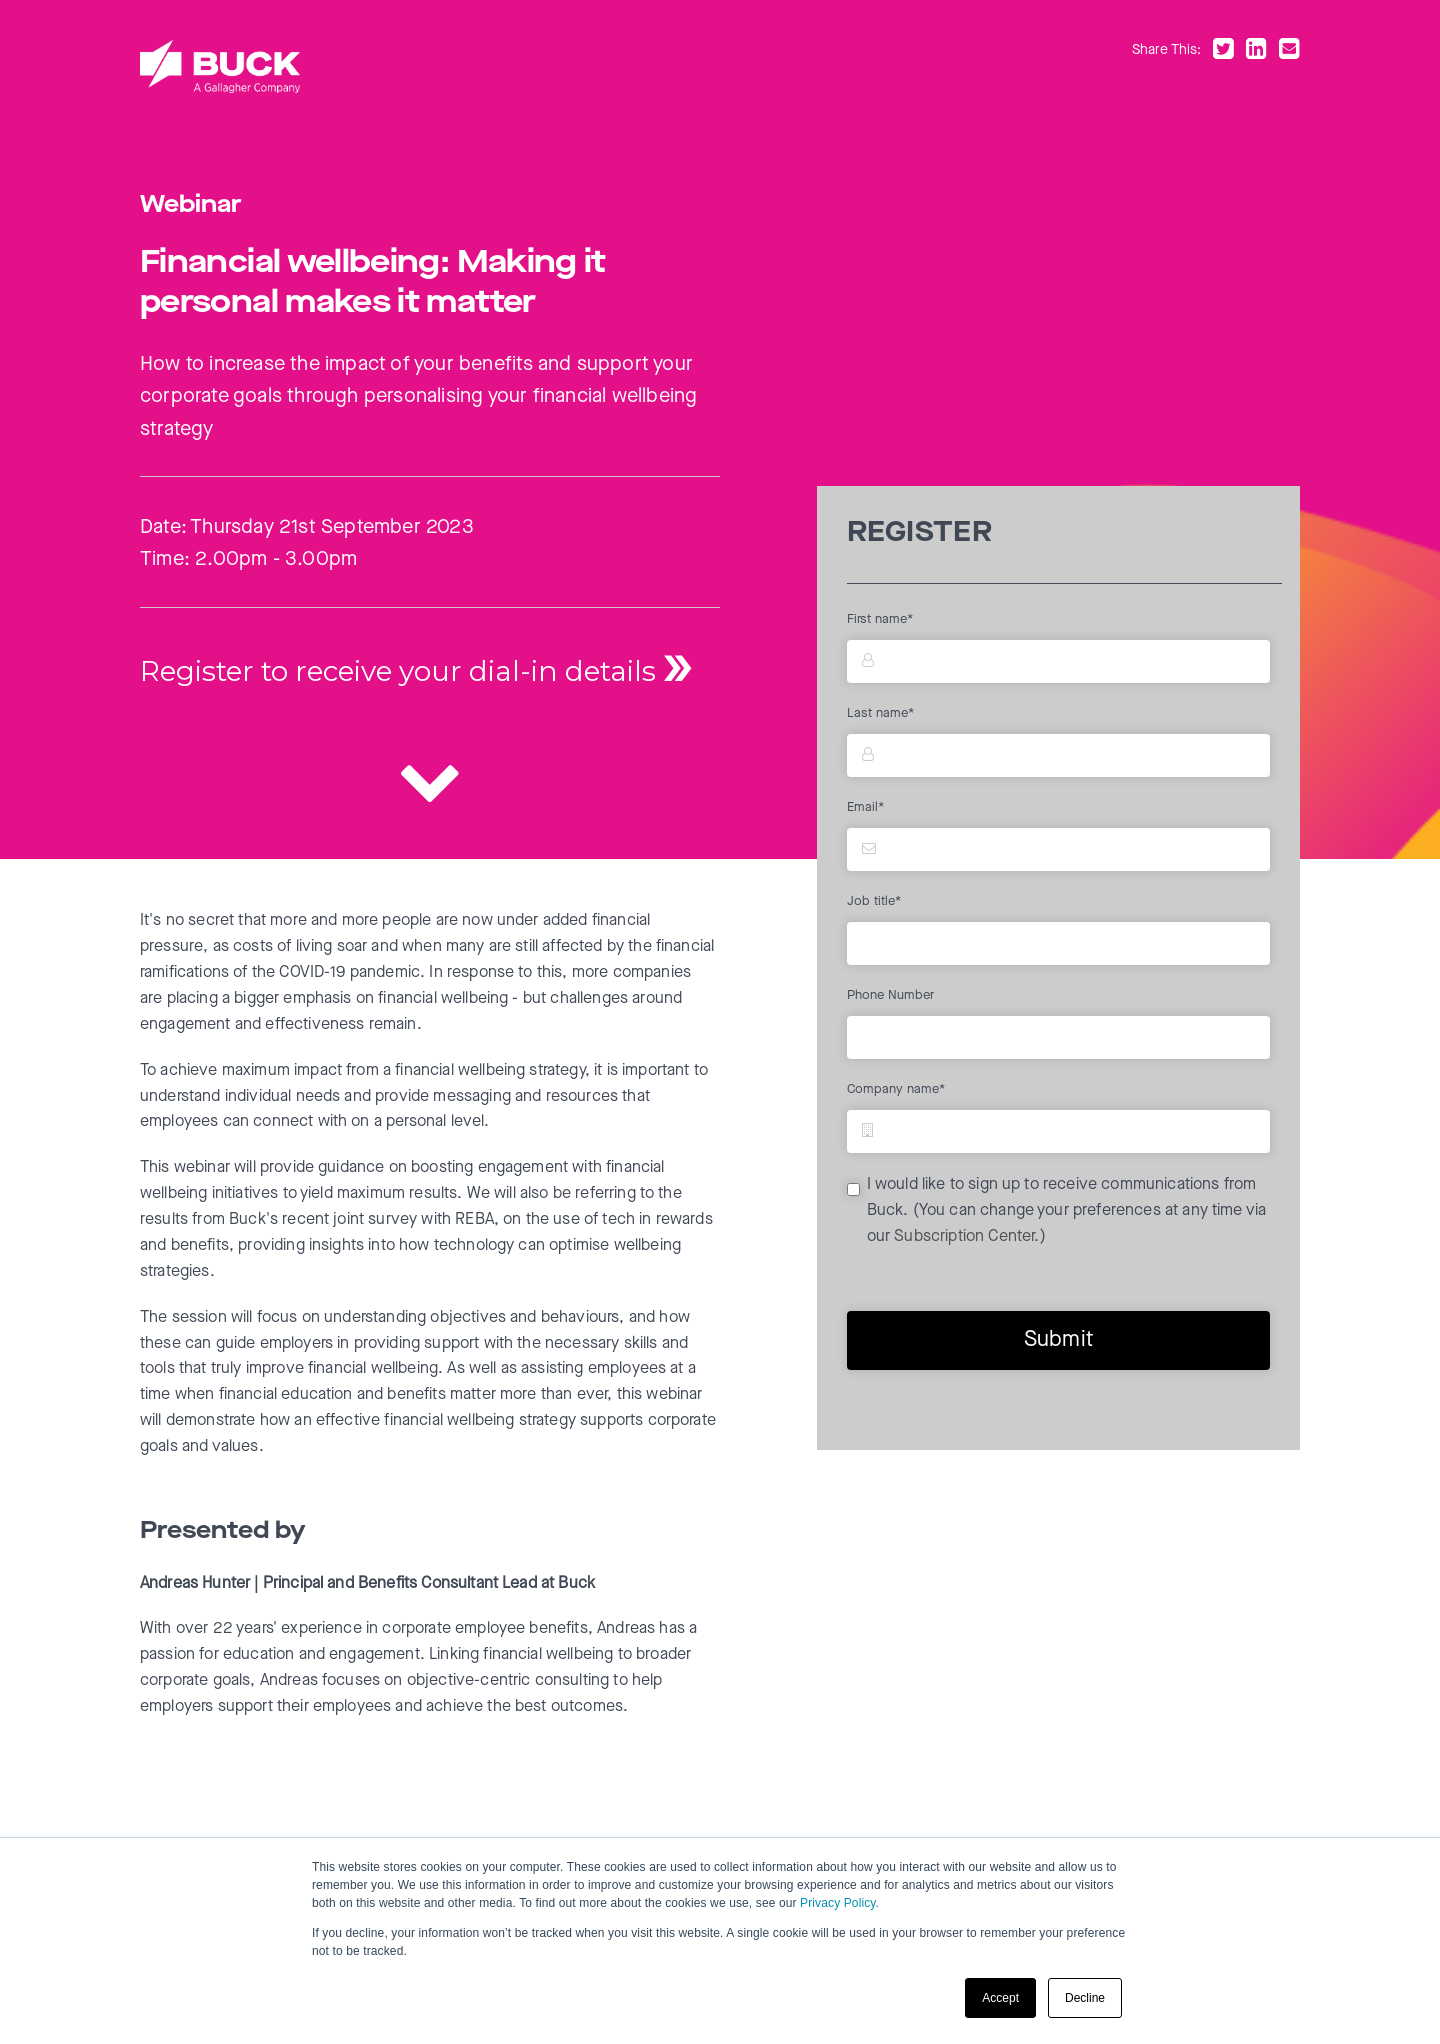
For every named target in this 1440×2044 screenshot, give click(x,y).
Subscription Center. (966, 1237)
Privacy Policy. (839, 1903)
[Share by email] (1289, 51)
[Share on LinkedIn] (1260, 51)
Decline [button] (1085, 1998)
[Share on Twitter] (1227, 51)
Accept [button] (1000, 1998)
